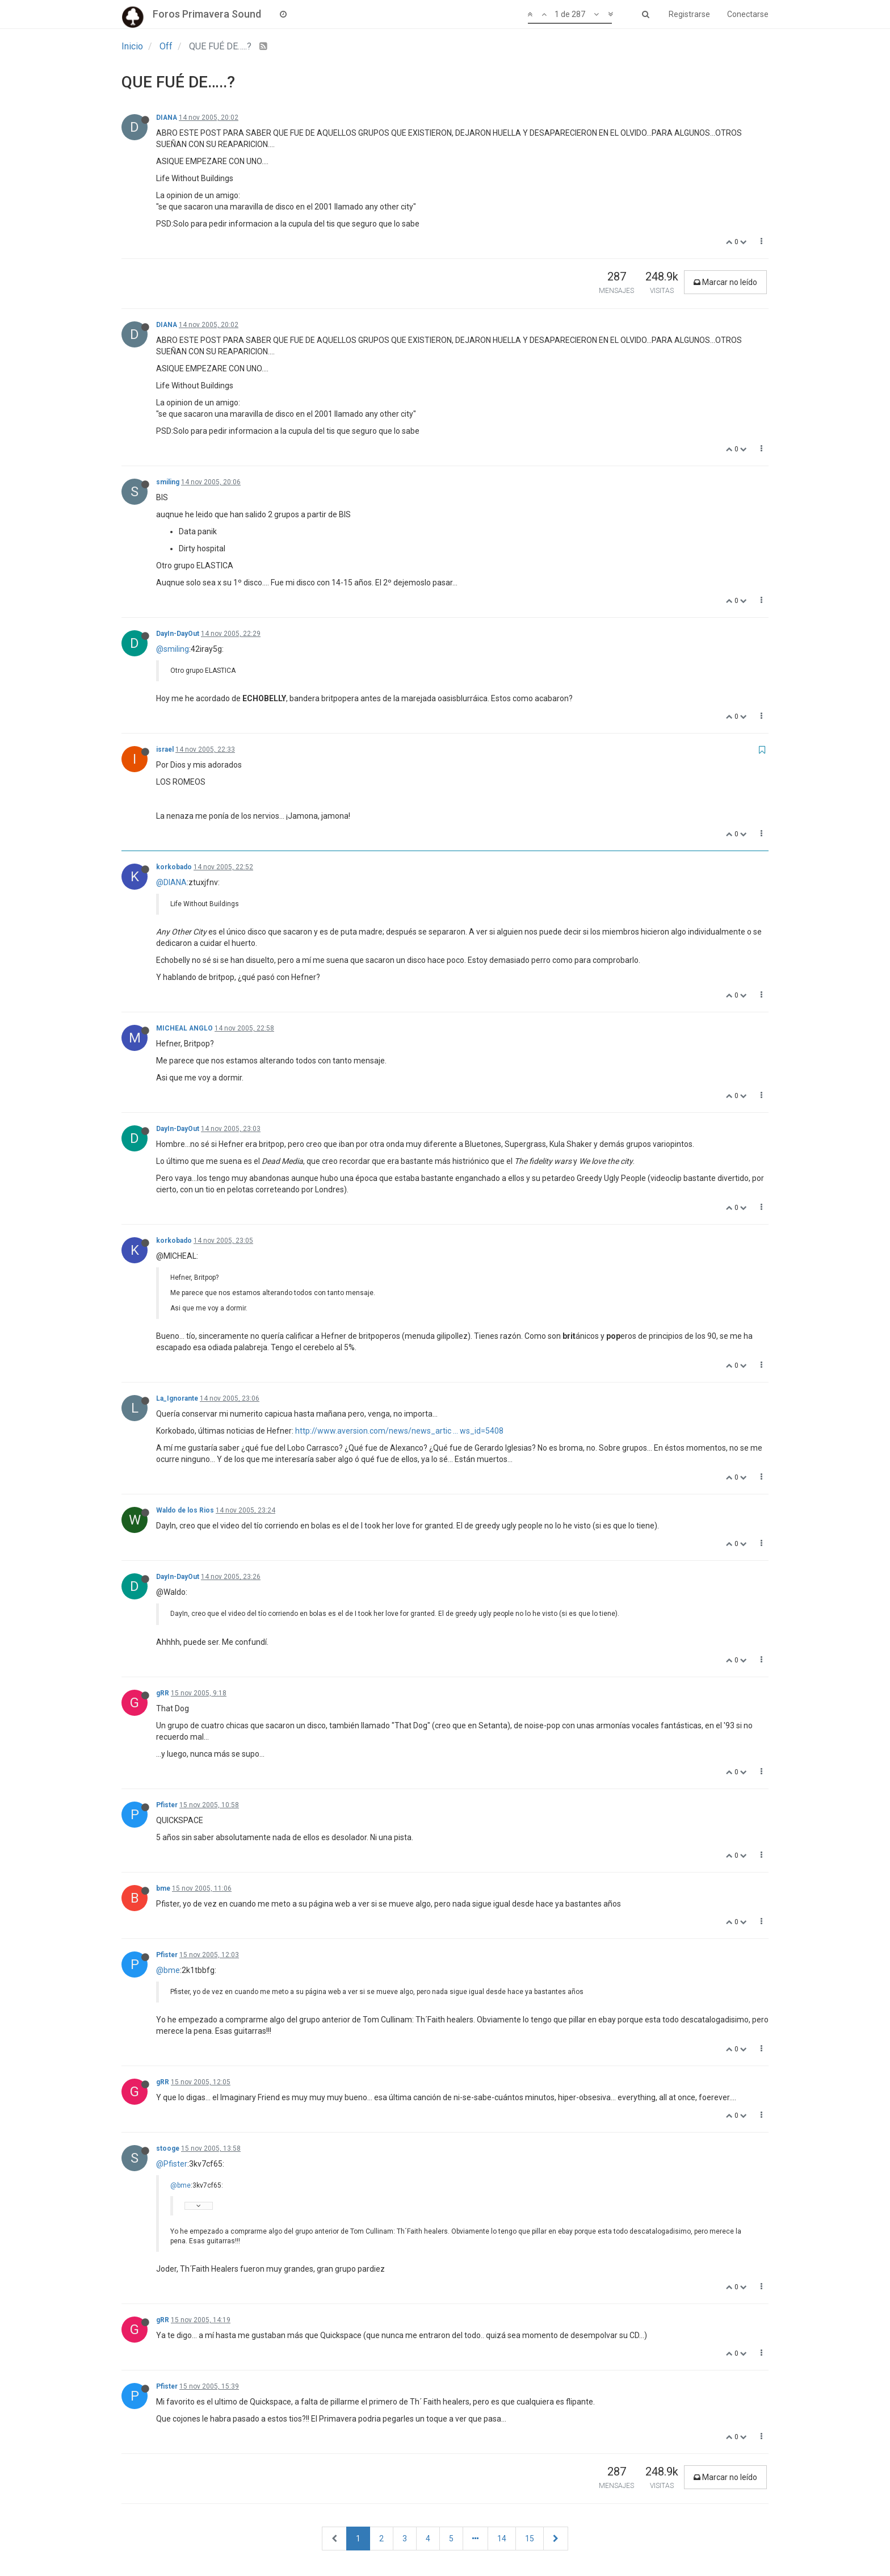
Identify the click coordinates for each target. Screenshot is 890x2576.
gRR (162, 1693)
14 (501, 2538)
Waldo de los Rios (185, 1510)
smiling (167, 482)
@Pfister (171, 2163)
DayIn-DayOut (177, 634)
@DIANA (171, 882)
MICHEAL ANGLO (184, 1028)
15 (529, 2538)
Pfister (167, 1805)
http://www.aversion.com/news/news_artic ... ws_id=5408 (399, 1430)
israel (165, 749)
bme (163, 1888)
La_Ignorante (177, 1398)
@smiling (172, 649)
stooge (167, 2148)
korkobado (174, 867)
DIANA (166, 118)
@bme (168, 1970)
